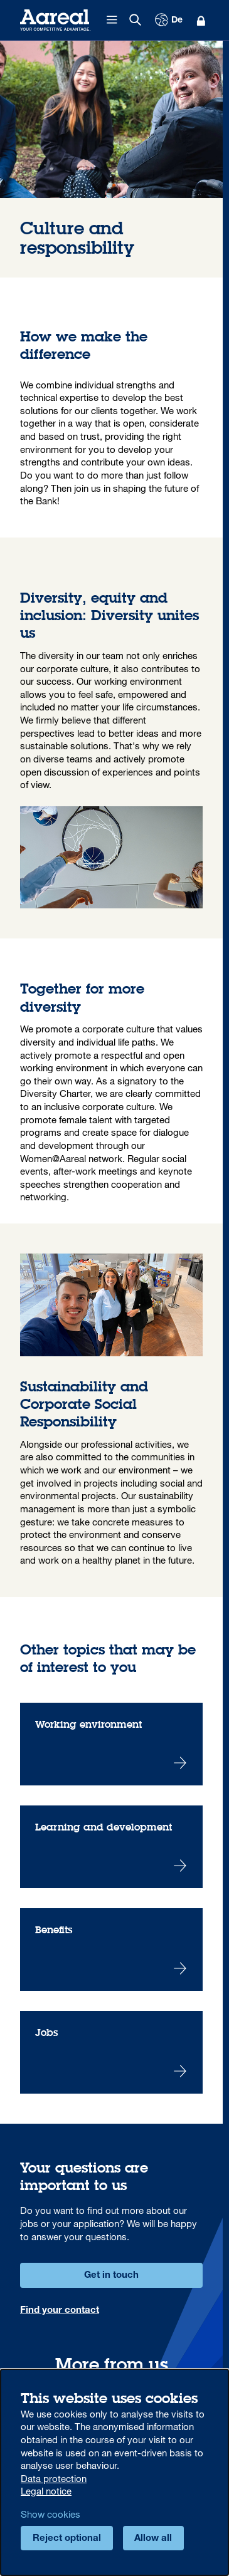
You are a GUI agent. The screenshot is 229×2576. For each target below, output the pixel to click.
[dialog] (114, 2472)
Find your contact (59, 2310)
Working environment (111, 1744)
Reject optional (67, 2538)
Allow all (153, 2538)
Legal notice (46, 2490)
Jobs (111, 2052)
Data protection (54, 2478)
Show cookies (50, 2514)
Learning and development (111, 1846)
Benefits (111, 1949)
